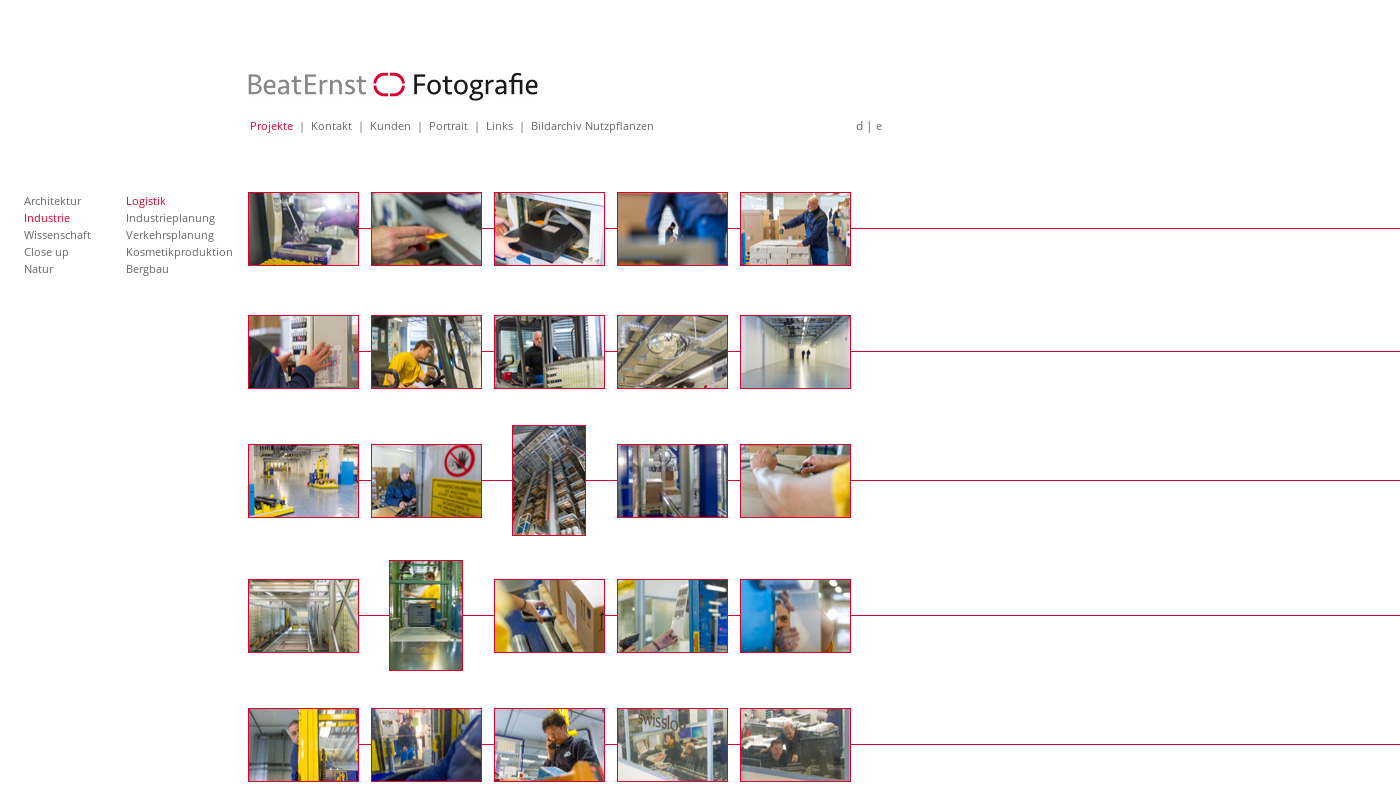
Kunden (390, 125)
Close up (46, 251)
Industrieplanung (170, 217)
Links (499, 125)
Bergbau (147, 268)
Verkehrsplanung (170, 234)
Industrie (47, 217)
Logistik (146, 200)
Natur (38, 268)
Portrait (448, 125)
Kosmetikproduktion (179, 251)
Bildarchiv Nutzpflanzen (592, 125)
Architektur (52, 200)
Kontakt (331, 125)
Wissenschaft (57, 234)
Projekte (271, 125)
